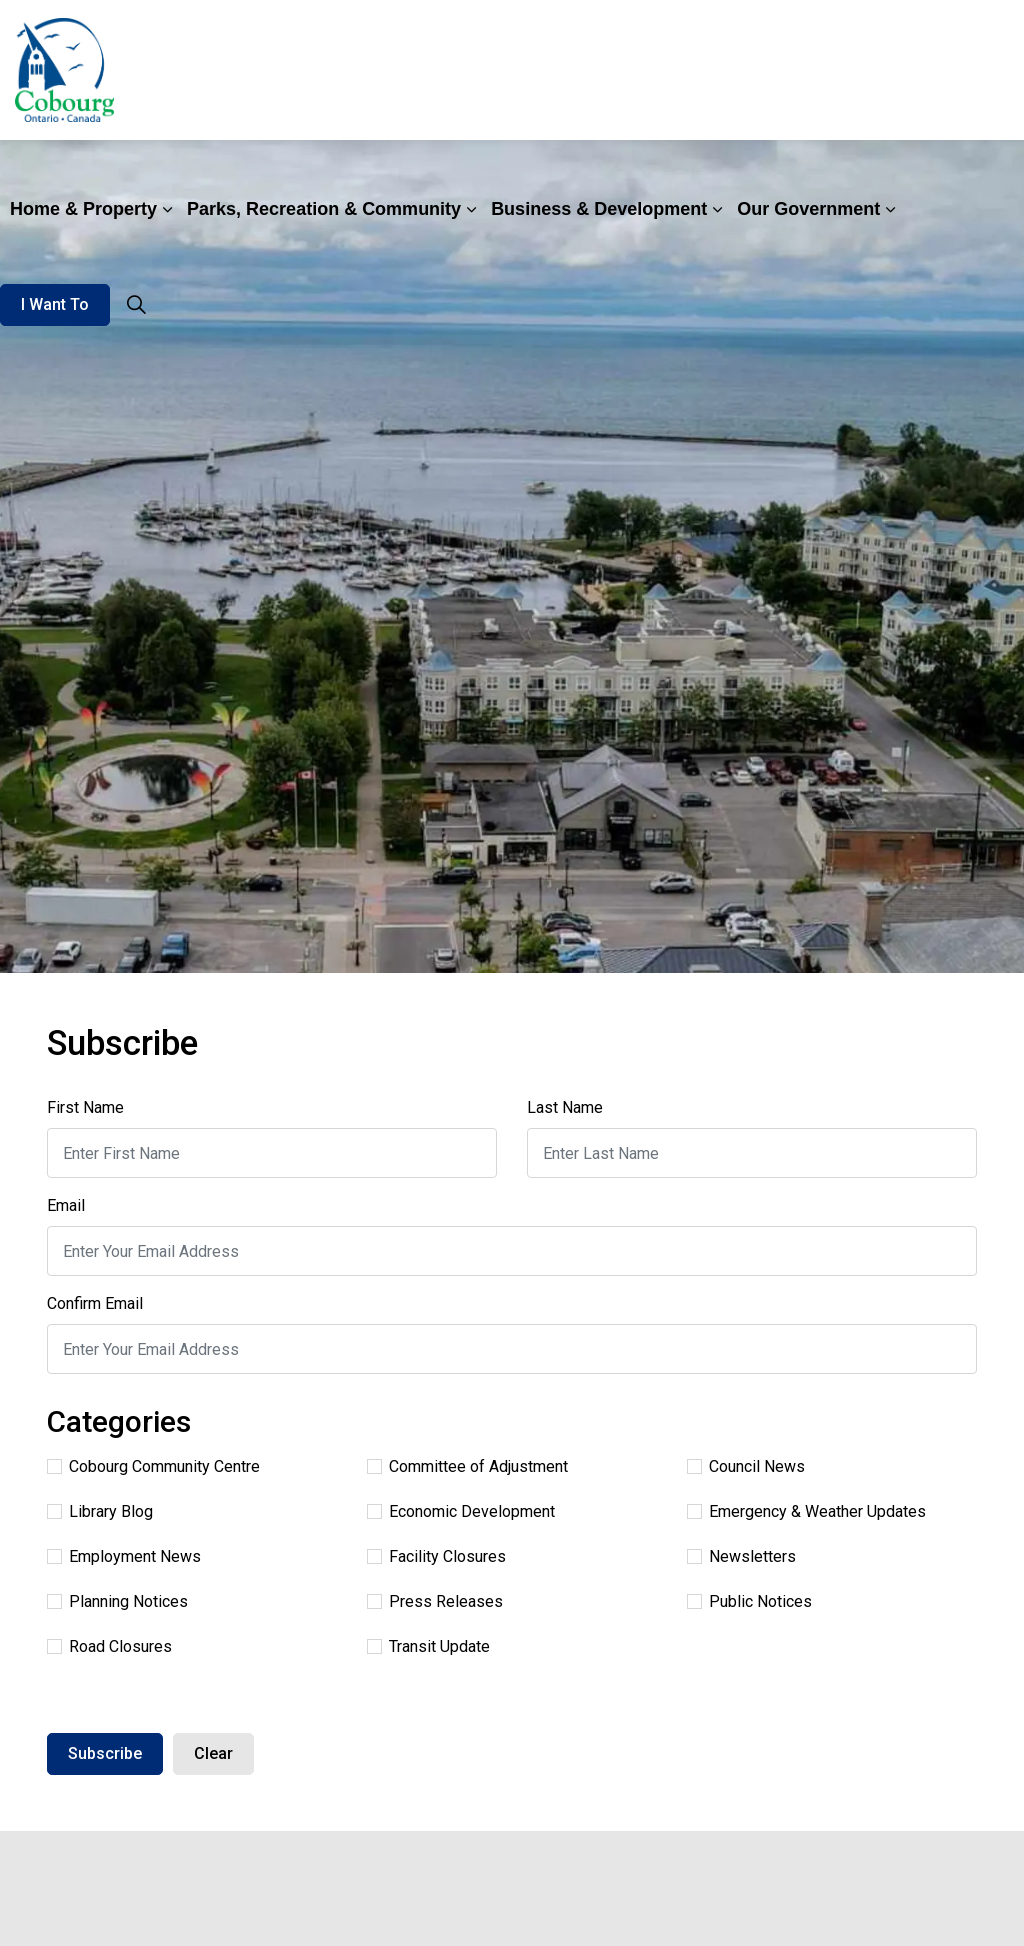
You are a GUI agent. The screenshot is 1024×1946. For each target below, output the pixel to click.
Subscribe (105, 1753)
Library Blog (100, 1511)
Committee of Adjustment (467, 1466)
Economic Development (461, 1511)
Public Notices (749, 1601)
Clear (213, 1753)
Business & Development (599, 209)
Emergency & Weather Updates (806, 1511)
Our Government (808, 209)
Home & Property (83, 209)
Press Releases (435, 1601)
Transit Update (428, 1646)
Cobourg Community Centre (153, 1466)
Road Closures (109, 1646)
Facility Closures (436, 1556)
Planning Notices (117, 1601)
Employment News (124, 1556)
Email (66, 1205)
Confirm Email (95, 1303)
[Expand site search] (136, 305)
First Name (85, 1107)
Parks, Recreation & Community (324, 209)
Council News (746, 1466)
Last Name (565, 1107)
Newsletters (741, 1556)
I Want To (55, 305)
